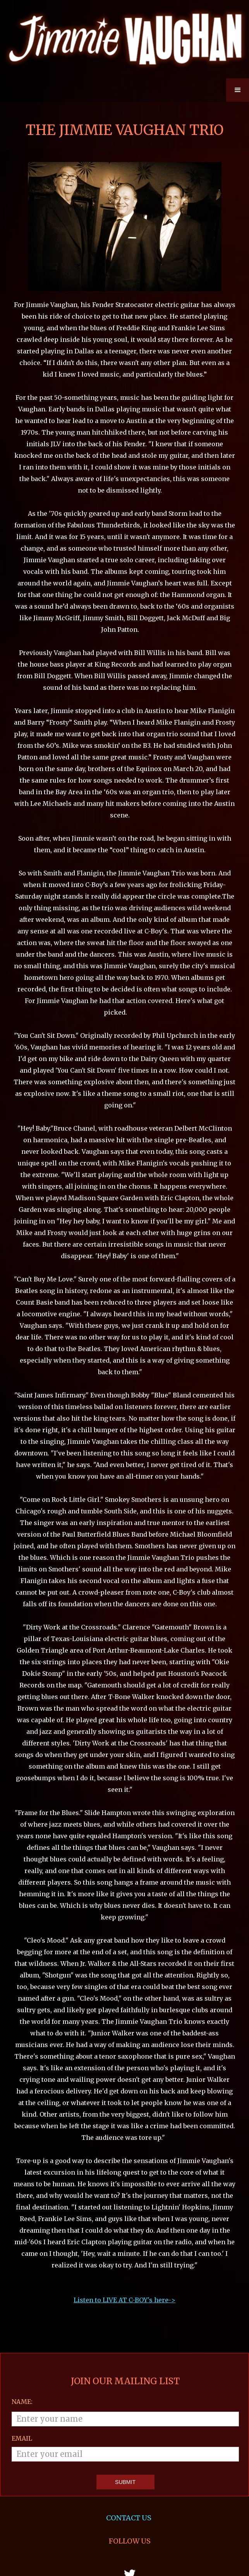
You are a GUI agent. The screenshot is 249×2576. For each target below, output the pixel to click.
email (22, 2309)
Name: (22, 2273)
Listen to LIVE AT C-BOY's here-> (124, 2171)
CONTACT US (129, 2389)
